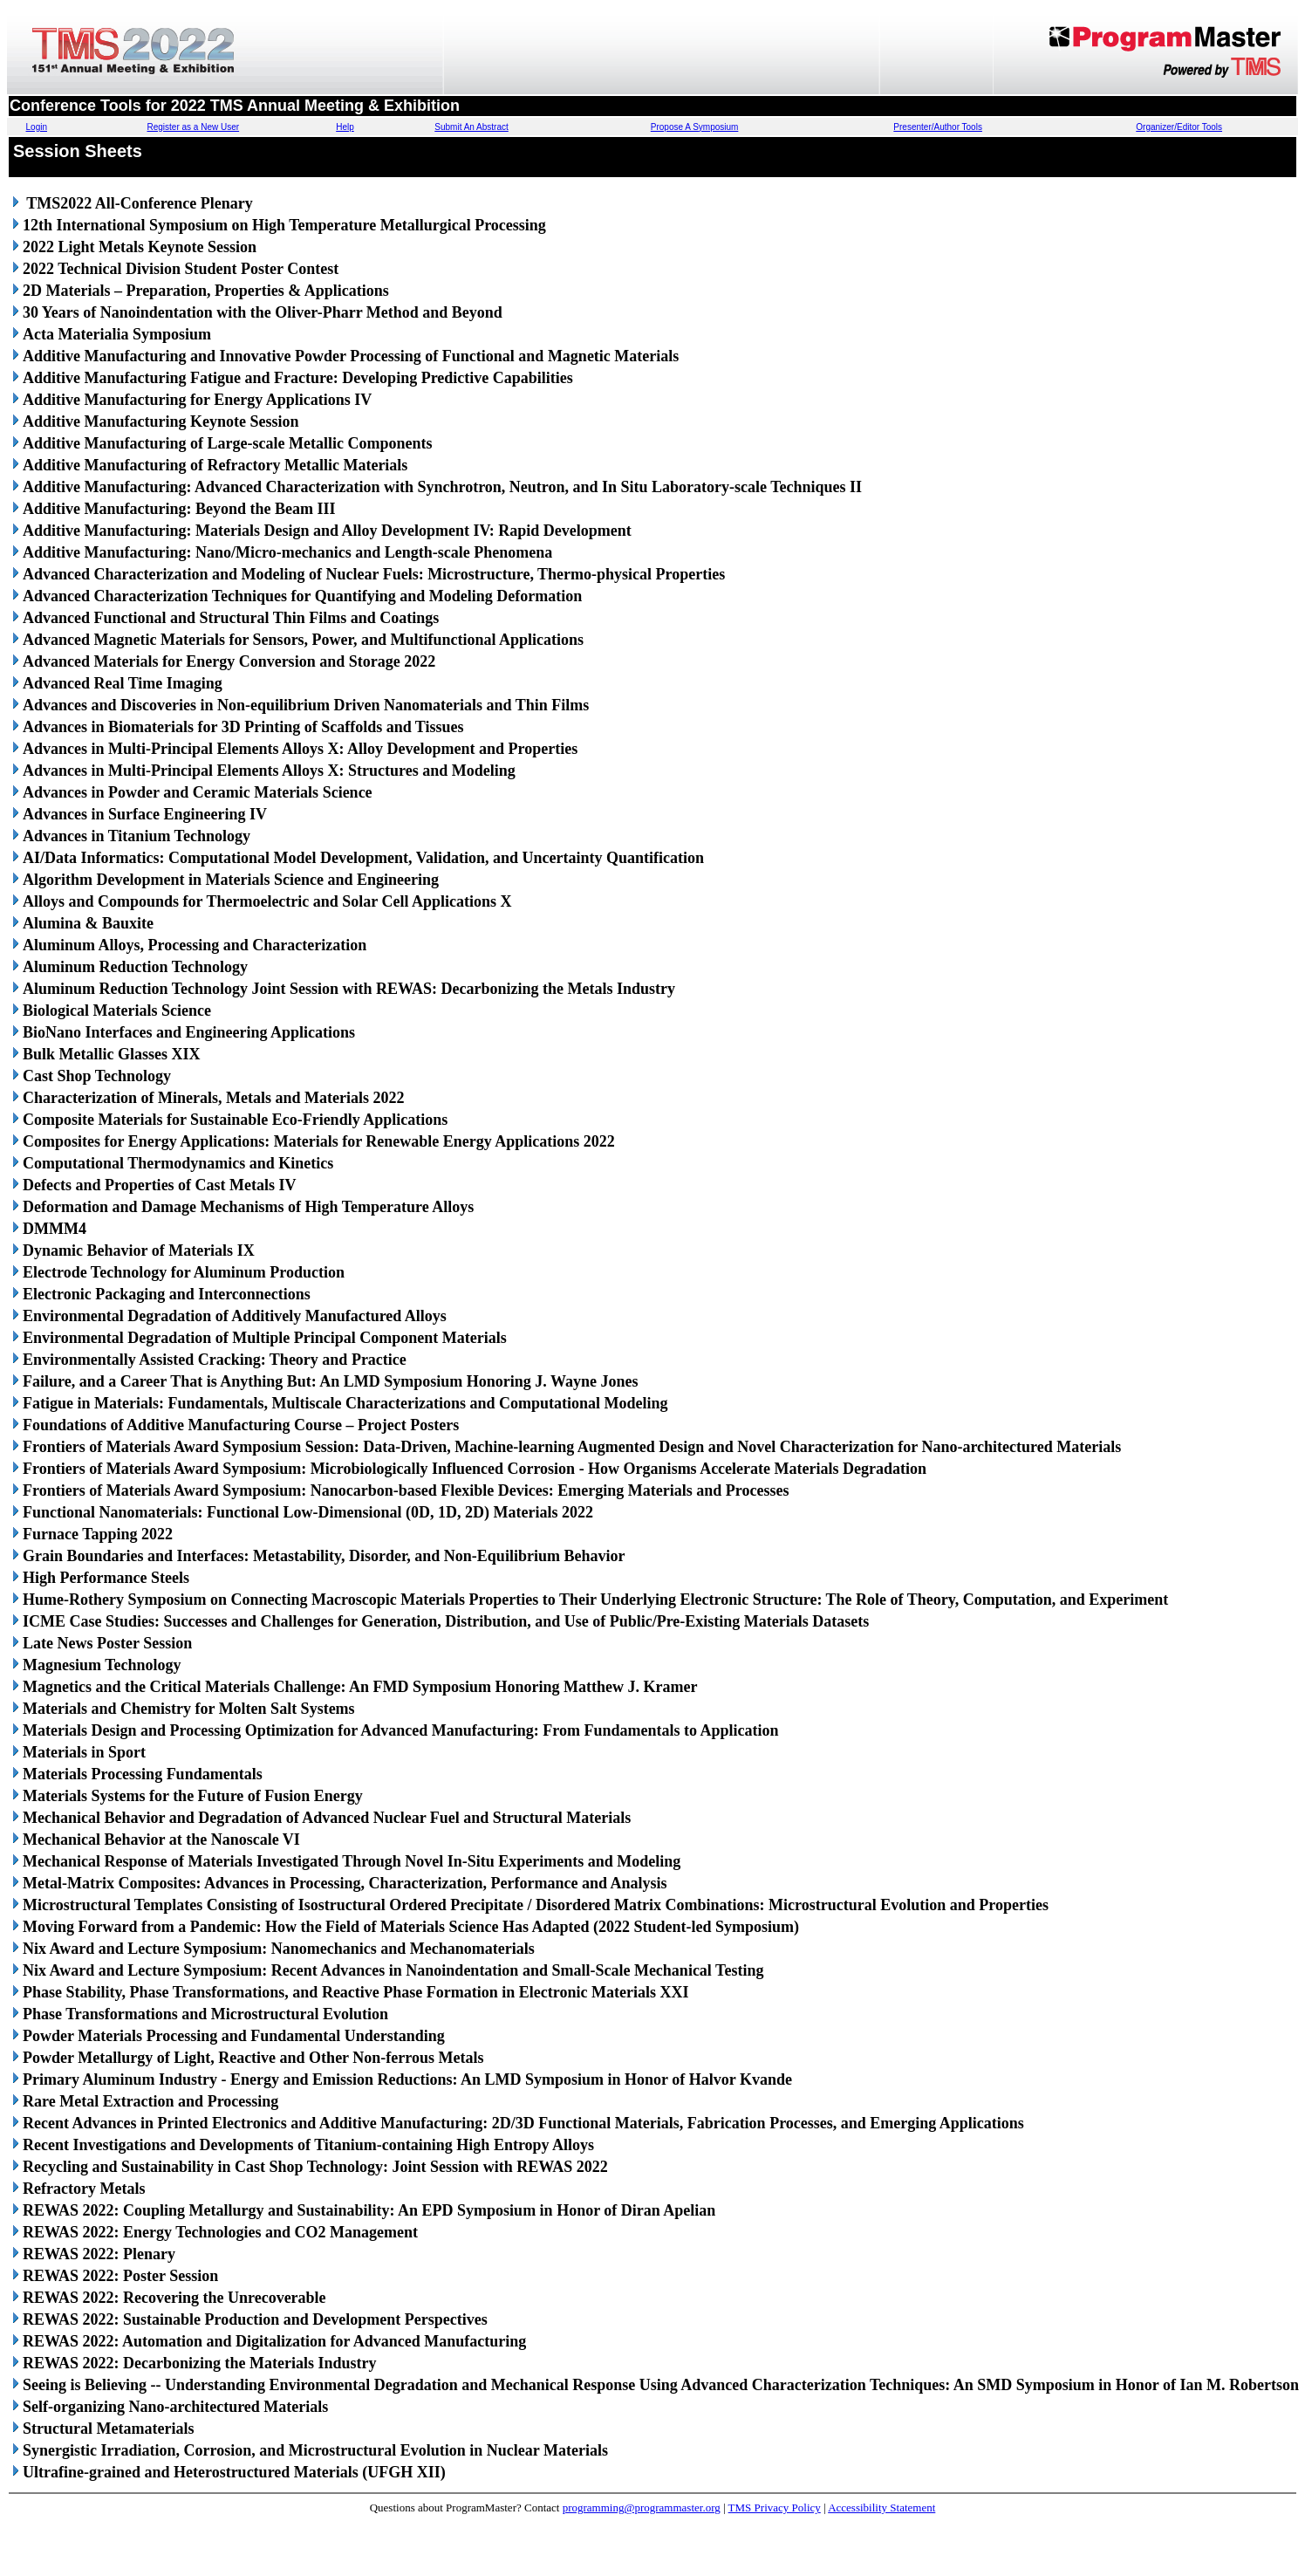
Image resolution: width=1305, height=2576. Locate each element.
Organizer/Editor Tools (1179, 127)
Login (36, 127)
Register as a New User (193, 127)
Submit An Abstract (471, 127)
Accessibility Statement (881, 2507)
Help (345, 127)
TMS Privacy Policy (774, 2507)
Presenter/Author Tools (937, 127)
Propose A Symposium (695, 127)
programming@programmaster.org (642, 2507)
